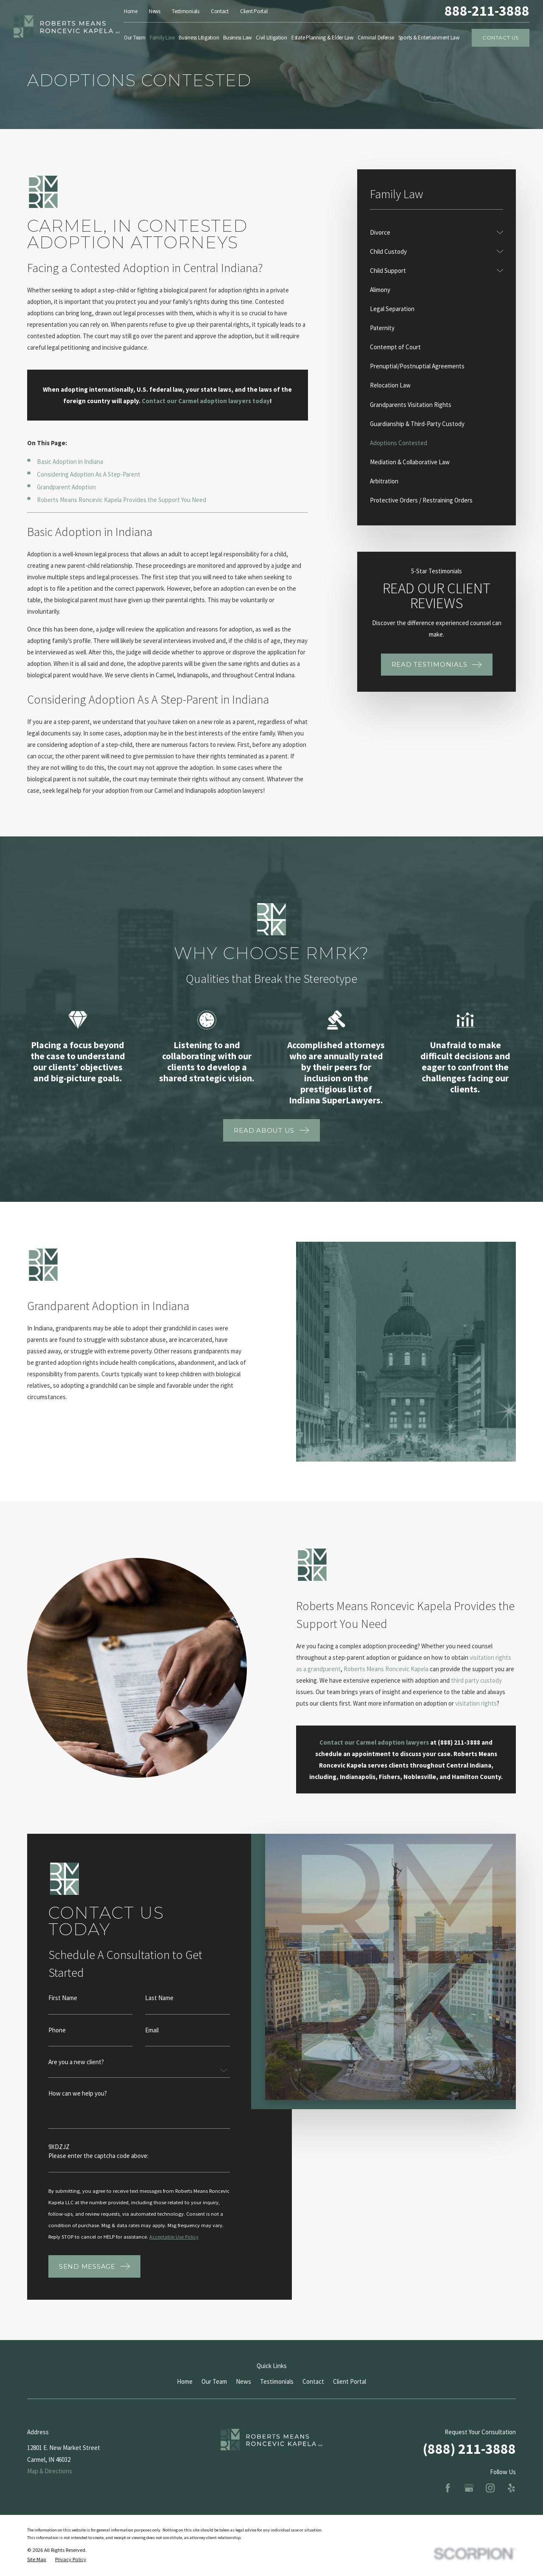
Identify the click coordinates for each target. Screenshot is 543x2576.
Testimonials (185, 11)
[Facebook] (447, 2487)
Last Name (159, 2009)
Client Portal (254, 11)
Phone (57, 2041)
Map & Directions (49, 2471)
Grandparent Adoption (66, 487)
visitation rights (464, 1703)
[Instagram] (490, 2487)
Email (152, 2041)
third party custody (464, 1680)
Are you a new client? (76, 2073)
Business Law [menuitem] (237, 37)
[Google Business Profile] (469, 2487)
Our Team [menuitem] (135, 37)
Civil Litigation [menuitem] (271, 37)
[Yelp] (511, 2487)
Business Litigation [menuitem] (199, 37)
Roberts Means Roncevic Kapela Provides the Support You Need (121, 500)
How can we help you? (77, 2105)
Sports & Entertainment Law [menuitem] (428, 37)
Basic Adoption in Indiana (70, 461)
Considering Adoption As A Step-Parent (88, 474)
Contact (220, 11)
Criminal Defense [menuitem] (376, 37)
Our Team (214, 2381)
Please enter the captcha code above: (98, 2167)
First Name (62, 2009)
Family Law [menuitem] (162, 37)
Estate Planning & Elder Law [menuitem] (322, 37)
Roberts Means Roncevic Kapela (374, 1669)
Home (130, 11)
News (154, 11)
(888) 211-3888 (469, 2449)
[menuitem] (431, 232)
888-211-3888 (487, 11)
